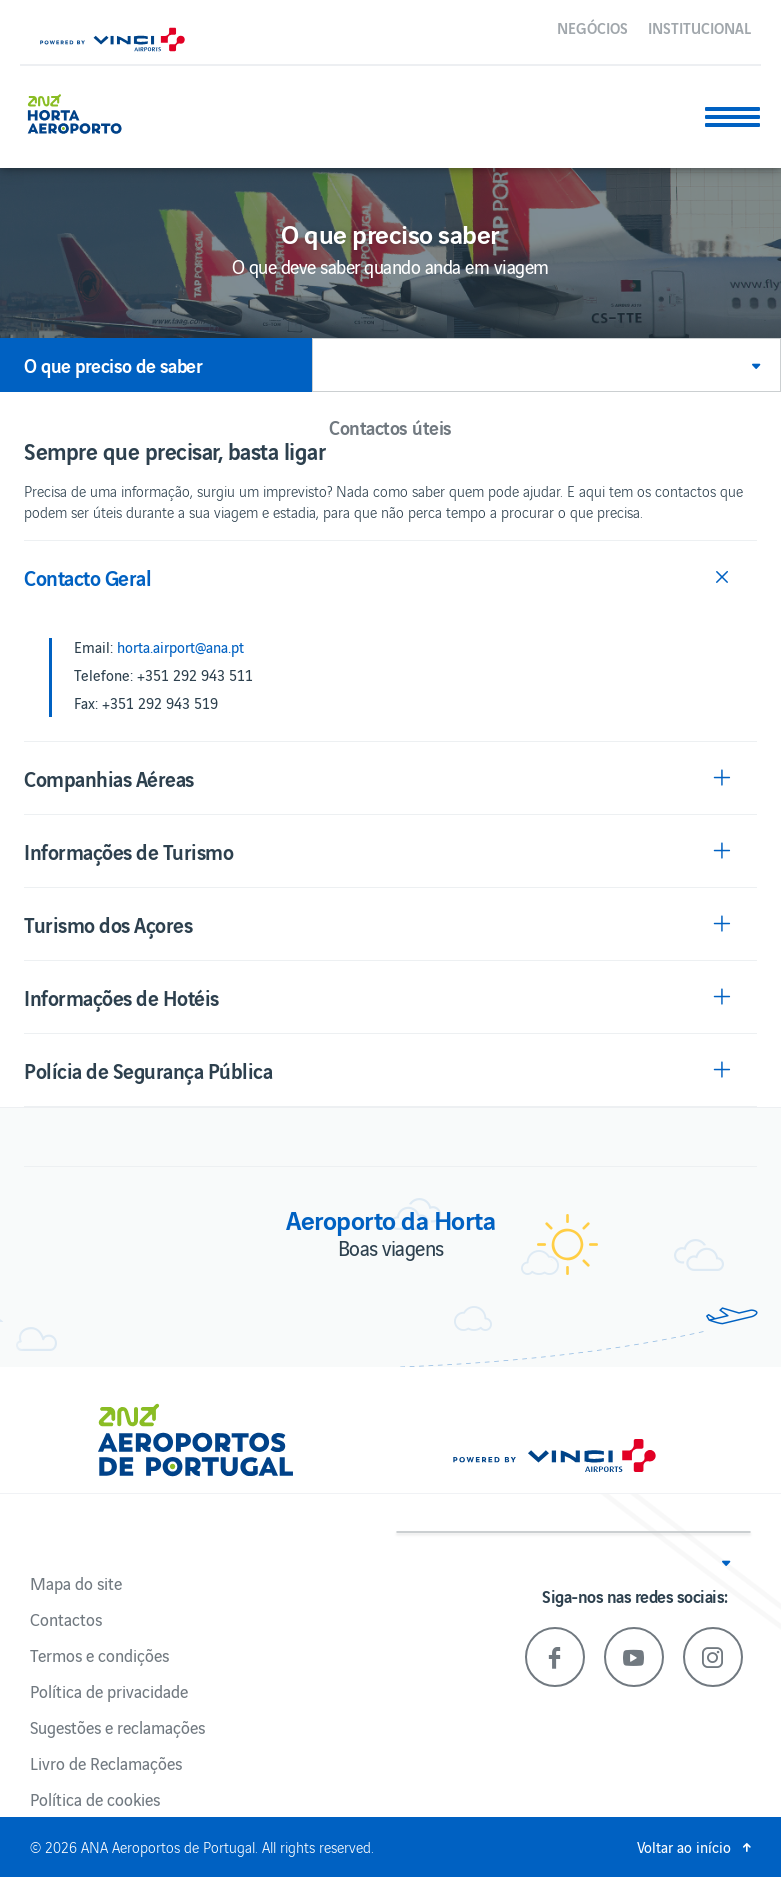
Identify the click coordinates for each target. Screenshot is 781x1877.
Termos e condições (99, 1655)
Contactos (66, 1619)
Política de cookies (95, 1799)
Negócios (592, 27)
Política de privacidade (109, 1691)
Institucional (699, 27)
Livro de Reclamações (106, 1763)
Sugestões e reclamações (117, 1727)
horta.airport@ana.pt (180, 647)
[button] (546, 365)
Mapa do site (76, 1583)
